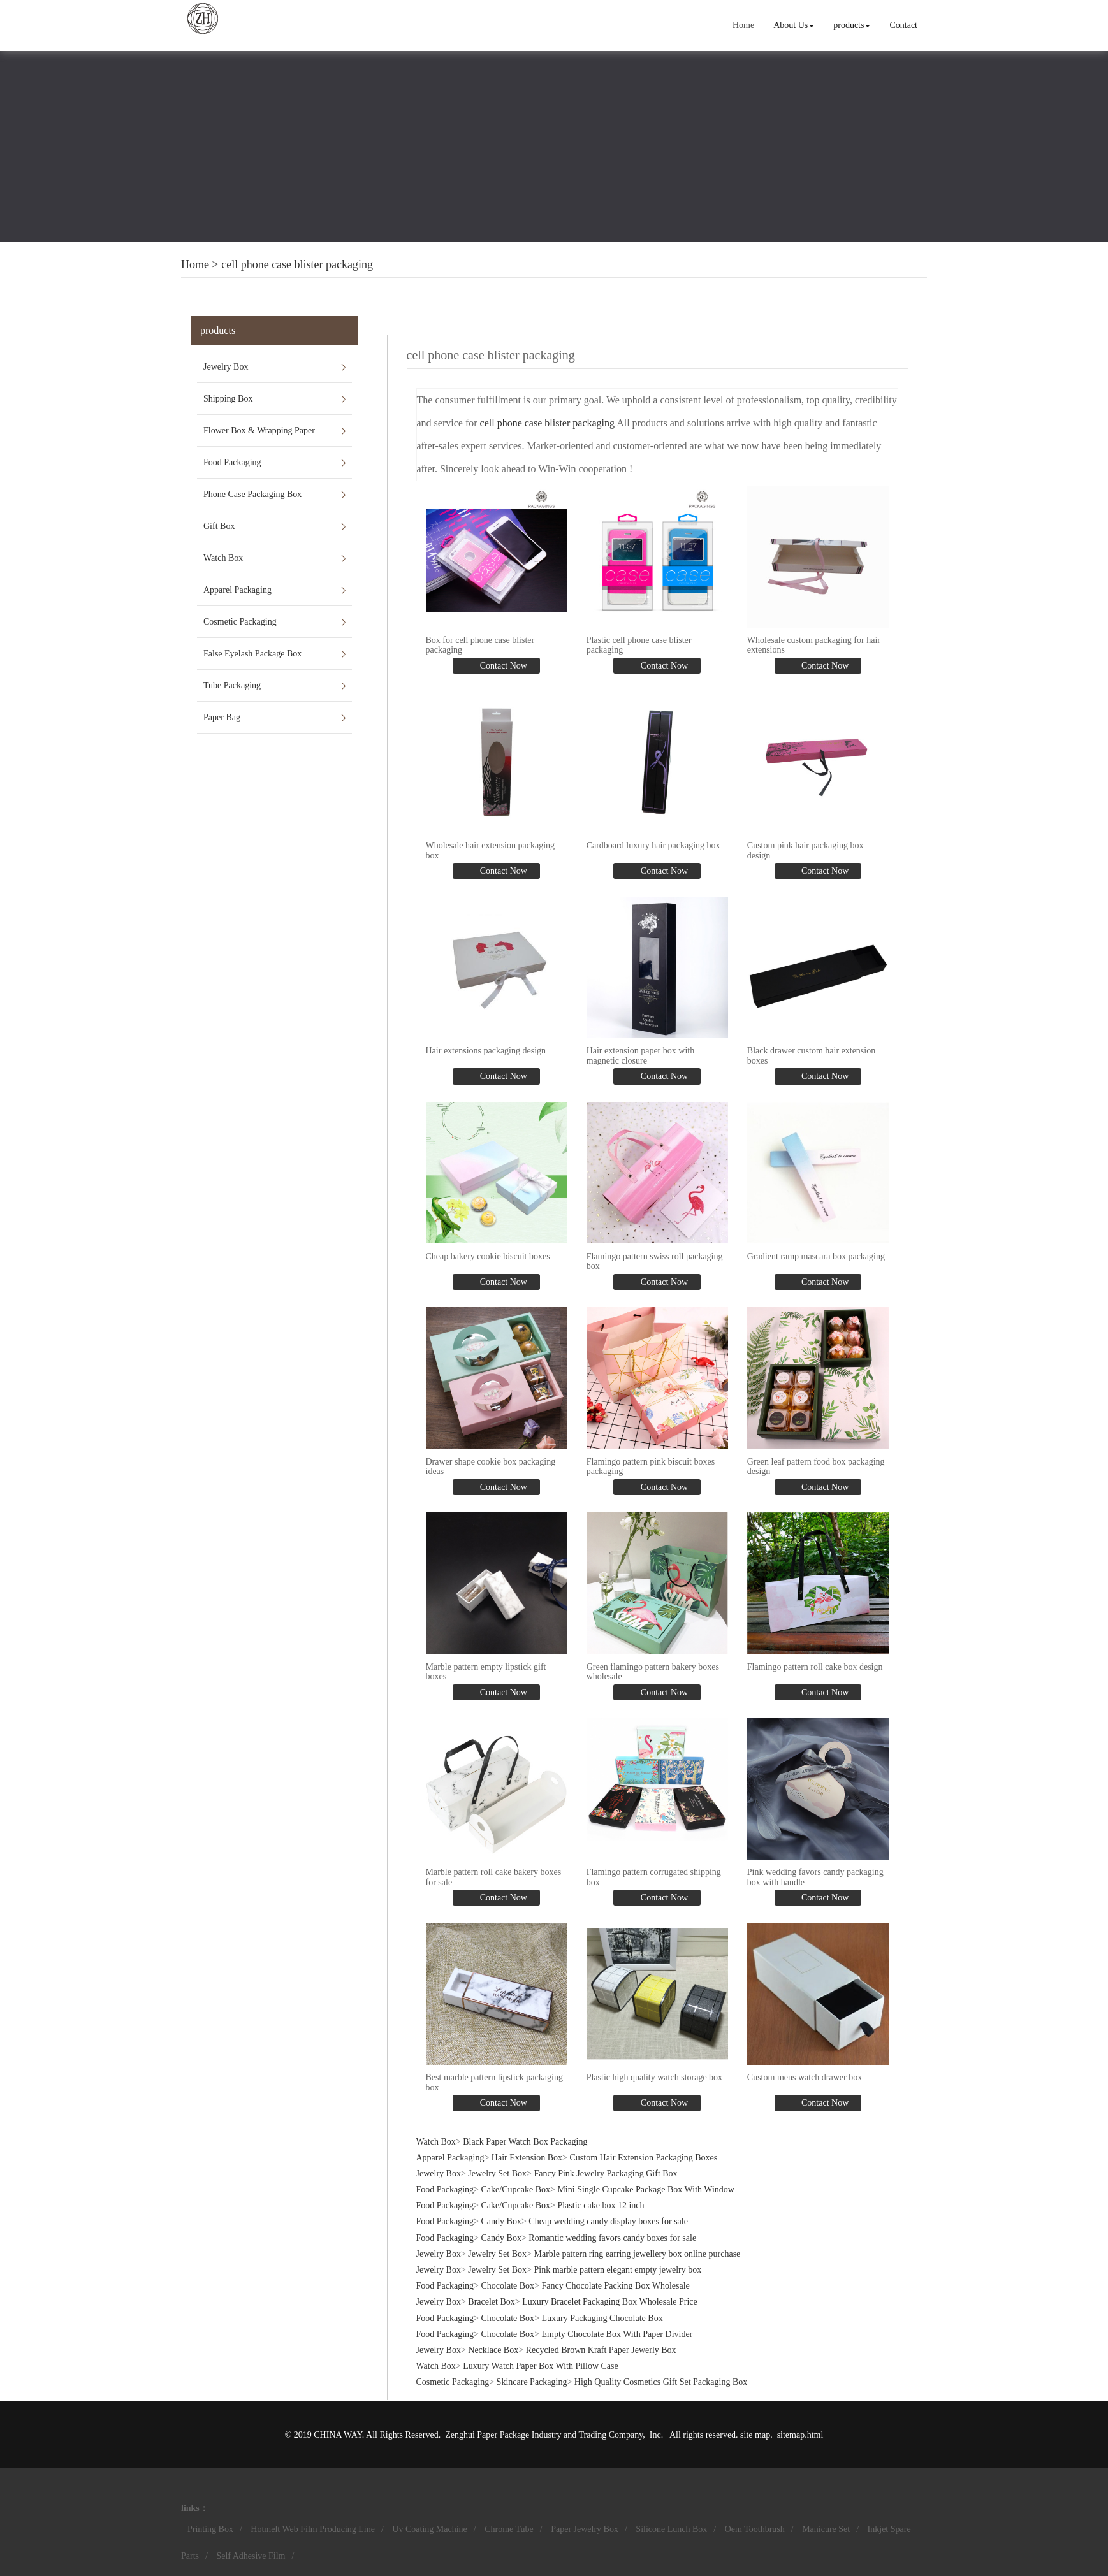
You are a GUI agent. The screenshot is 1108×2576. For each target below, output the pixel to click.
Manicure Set (826, 2529)
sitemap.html (800, 2435)
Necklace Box (493, 2350)
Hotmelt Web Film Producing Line (313, 2529)
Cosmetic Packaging (240, 621)
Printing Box (210, 2529)
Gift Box (219, 526)
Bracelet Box (491, 2301)
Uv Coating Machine (429, 2529)
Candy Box (501, 2221)
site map (755, 2435)
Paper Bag (221, 717)
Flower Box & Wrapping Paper (259, 430)
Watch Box (223, 558)
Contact (903, 25)
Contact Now (502, 665)
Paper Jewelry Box (584, 2529)
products (851, 25)
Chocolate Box (508, 2285)
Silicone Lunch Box (671, 2529)
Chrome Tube (509, 2529)
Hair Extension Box (527, 2157)
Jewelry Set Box (497, 2173)
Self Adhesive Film (250, 2556)
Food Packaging (232, 462)
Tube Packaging (232, 685)
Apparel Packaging (237, 590)
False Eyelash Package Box (252, 653)
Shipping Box (227, 398)
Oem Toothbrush (755, 2529)
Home (743, 25)
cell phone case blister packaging (297, 264)
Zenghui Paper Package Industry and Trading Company (544, 2435)
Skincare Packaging (532, 2382)
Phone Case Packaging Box (252, 494)
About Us (793, 25)
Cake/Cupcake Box (515, 2189)
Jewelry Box (225, 367)
